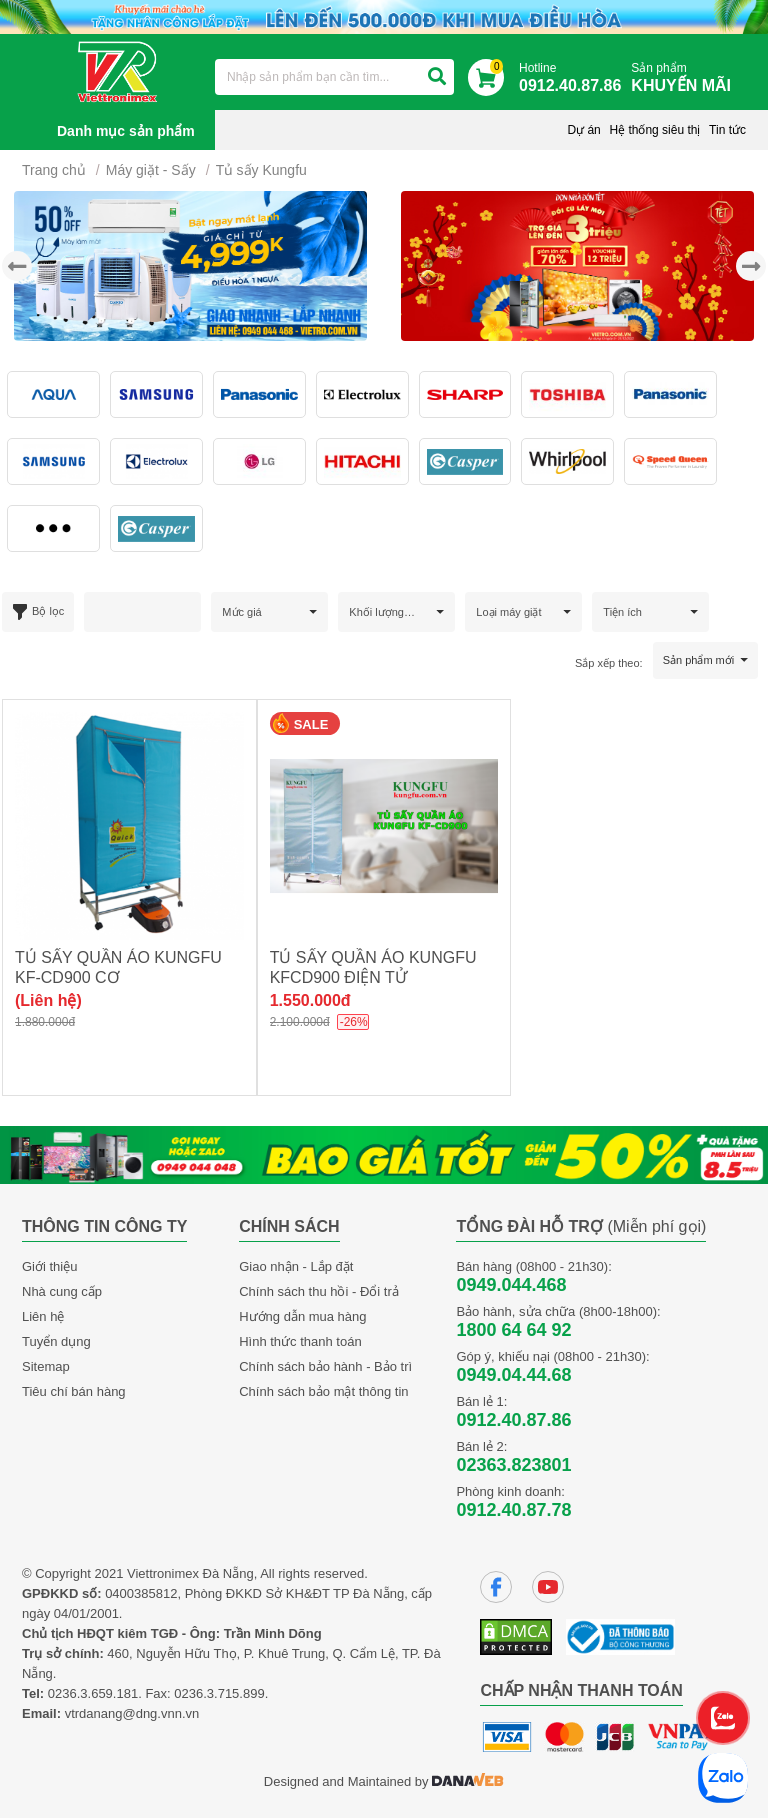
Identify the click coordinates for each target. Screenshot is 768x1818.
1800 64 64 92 (513, 1330)
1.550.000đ (310, 1000)
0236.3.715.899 (219, 1693)
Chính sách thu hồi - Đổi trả (319, 1291)
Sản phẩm (686, 78)
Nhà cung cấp (62, 1291)
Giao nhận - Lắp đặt (296, 1266)
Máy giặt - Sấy (151, 170)
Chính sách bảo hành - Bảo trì (325, 1366)
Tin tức (727, 130)
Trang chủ (54, 170)
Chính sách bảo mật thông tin (323, 1391)
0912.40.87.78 (513, 1510)
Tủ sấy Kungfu (261, 170)
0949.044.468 (511, 1285)
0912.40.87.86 (513, 1420)
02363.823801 (513, 1465)
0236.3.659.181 (93, 1693)
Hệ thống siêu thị (654, 130)
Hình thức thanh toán (300, 1341)
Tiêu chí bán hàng (74, 1391)
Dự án (583, 130)
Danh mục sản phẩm (126, 131)
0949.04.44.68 (513, 1375)
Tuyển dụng (56, 1341)
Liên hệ (43, 1316)
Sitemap (46, 1366)
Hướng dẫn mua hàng (302, 1316)
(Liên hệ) (48, 1000)
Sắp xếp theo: (609, 663)
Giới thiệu (49, 1266)
